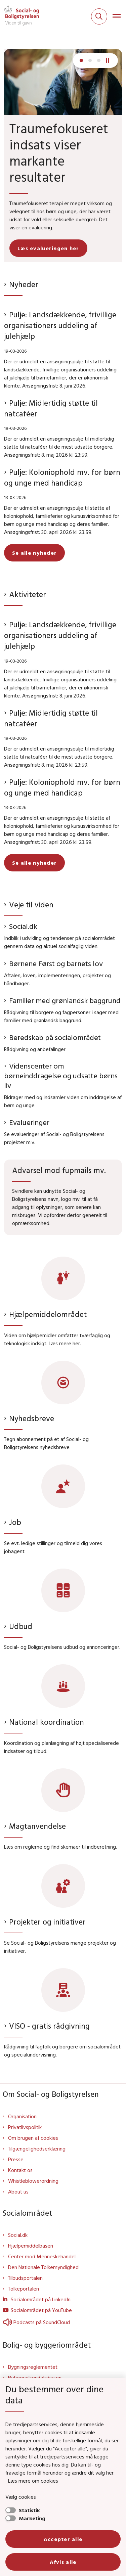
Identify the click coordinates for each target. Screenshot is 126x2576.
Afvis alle (63, 2562)
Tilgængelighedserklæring (37, 2148)
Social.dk (23, 926)
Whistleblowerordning (33, 2180)
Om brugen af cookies (33, 2137)
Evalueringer (29, 1122)
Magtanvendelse (37, 1826)
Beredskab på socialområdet (55, 1037)
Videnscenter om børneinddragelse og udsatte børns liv (61, 1075)
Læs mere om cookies (33, 2480)
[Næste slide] (81, 60)
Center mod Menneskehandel (42, 2256)
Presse (16, 2159)
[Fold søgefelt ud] (99, 16)
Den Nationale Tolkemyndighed (43, 2267)
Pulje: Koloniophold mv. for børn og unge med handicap (62, 477)
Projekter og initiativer (47, 1922)
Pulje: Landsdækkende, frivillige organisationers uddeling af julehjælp (60, 325)
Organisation (22, 2116)
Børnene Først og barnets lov (56, 963)
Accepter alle (63, 2539)
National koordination (46, 1722)
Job (15, 1522)
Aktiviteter (27, 594)
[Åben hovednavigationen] (119, 16)
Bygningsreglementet (32, 2366)
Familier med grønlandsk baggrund (65, 1000)
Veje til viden (31, 904)
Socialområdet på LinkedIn (41, 2299)
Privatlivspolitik (25, 2127)
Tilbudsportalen (25, 2277)
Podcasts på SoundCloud (36, 2322)
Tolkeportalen (23, 2288)
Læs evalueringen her (48, 248)
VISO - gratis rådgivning (49, 2026)
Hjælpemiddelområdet (48, 1314)
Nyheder (23, 284)
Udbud (20, 1626)
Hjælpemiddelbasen (30, 2245)
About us (18, 2191)
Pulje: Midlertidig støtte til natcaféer (51, 408)
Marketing (32, 2518)
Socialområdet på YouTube (41, 2310)
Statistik (29, 2510)
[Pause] (110, 60)
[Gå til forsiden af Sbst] (19, 16)
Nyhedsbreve (31, 1418)
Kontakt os (20, 2170)
